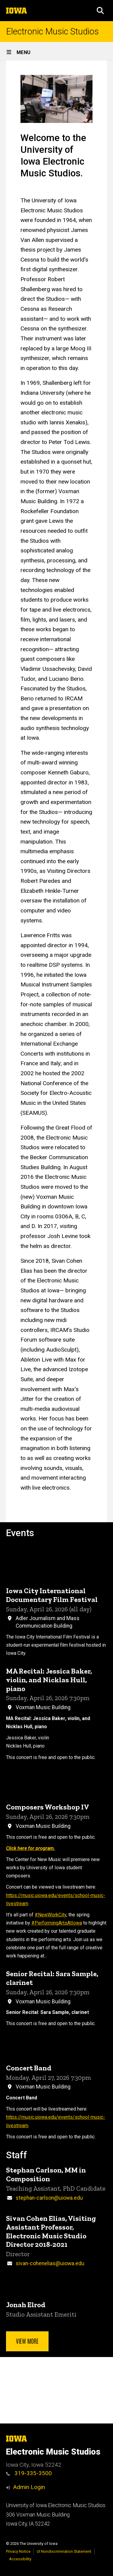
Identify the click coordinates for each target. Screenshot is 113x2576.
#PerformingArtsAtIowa (56, 1923)
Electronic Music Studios (52, 31)
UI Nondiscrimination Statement (64, 2551)
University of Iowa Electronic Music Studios (55, 2505)
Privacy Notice (18, 2551)
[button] (100, 10)
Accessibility (20, 2559)
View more (27, 2341)
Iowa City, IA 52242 (28, 2524)
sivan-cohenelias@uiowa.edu (50, 2263)
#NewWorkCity (50, 1915)
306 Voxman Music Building (38, 2515)
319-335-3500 (29, 2473)
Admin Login (29, 2487)
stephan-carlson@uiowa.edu (49, 2198)
